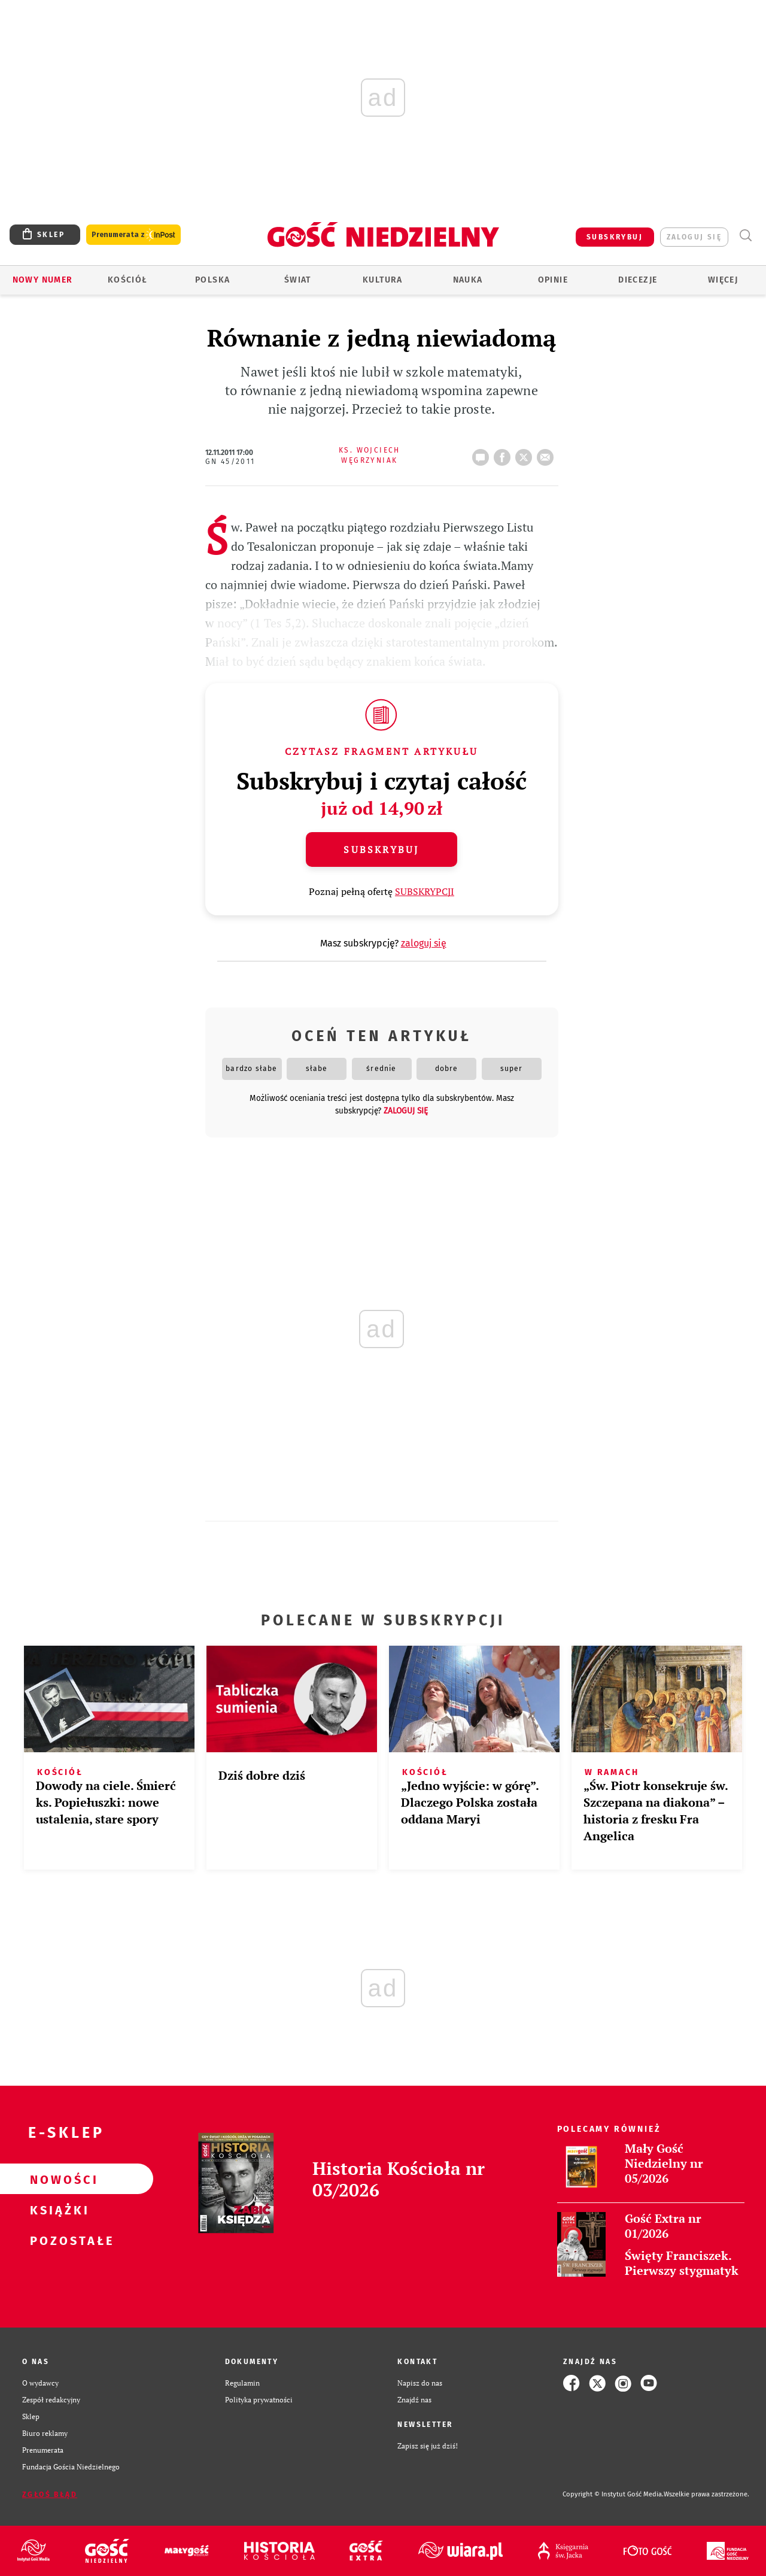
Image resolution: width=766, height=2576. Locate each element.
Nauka (468, 280)
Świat (297, 280)
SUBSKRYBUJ (614, 237)
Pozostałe (57, 2240)
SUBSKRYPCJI (424, 891)
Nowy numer (43, 280)
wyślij (547, 454)
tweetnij (526, 454)
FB (504, 454)
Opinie (553, 280)
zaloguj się (694, 237)
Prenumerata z (133, 235)
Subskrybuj (381, 849)
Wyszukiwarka (745, 235)
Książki (57, 2209)
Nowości (57, 2179)
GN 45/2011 (230, 461)
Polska (212, 280)
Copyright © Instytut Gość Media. (613, 2494)
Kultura (383, 280)
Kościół (128, 280)
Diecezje (637, 280)
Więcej (723, 280)
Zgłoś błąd (49, 2494)
